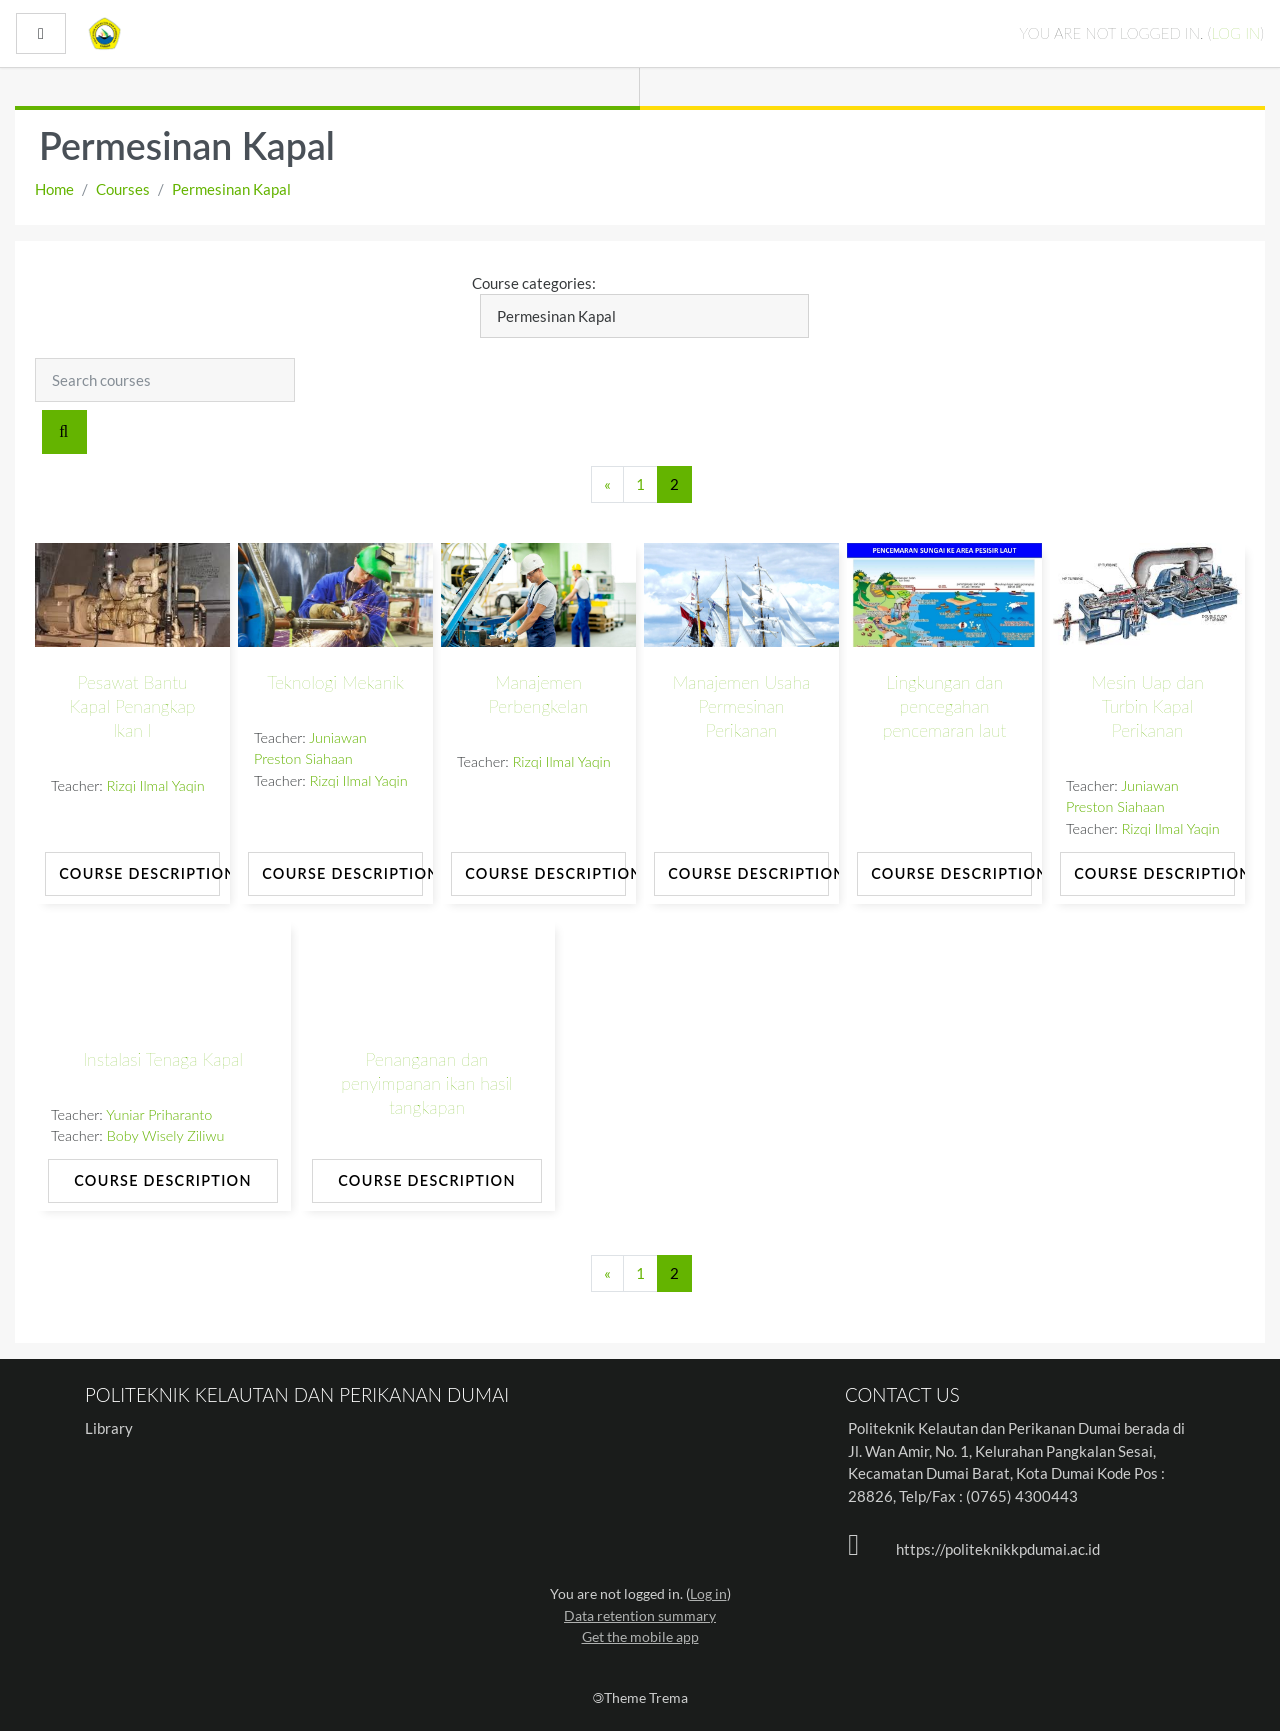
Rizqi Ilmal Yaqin (156, 785)
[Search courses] (165, 380)
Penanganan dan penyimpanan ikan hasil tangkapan (427, 1083)
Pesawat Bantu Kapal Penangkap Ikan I (133, 706)
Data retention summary (640, 1615)
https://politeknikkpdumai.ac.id (998, 1549)
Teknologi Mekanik (335, 682)
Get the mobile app (640, 1636)
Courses (123, 189)
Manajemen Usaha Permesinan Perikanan (742, 706)
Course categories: (534, 283)
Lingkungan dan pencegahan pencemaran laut (945, 706)
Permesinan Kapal (231, 189)
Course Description (139, 873)
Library (109, 1428)
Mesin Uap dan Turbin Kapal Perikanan (1147, 706)
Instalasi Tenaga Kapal (163, 1059)
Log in (1235, 33)
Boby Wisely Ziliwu (166, 1135)
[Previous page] (607, 484)
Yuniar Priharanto (159, 1114)
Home (54, 189)
